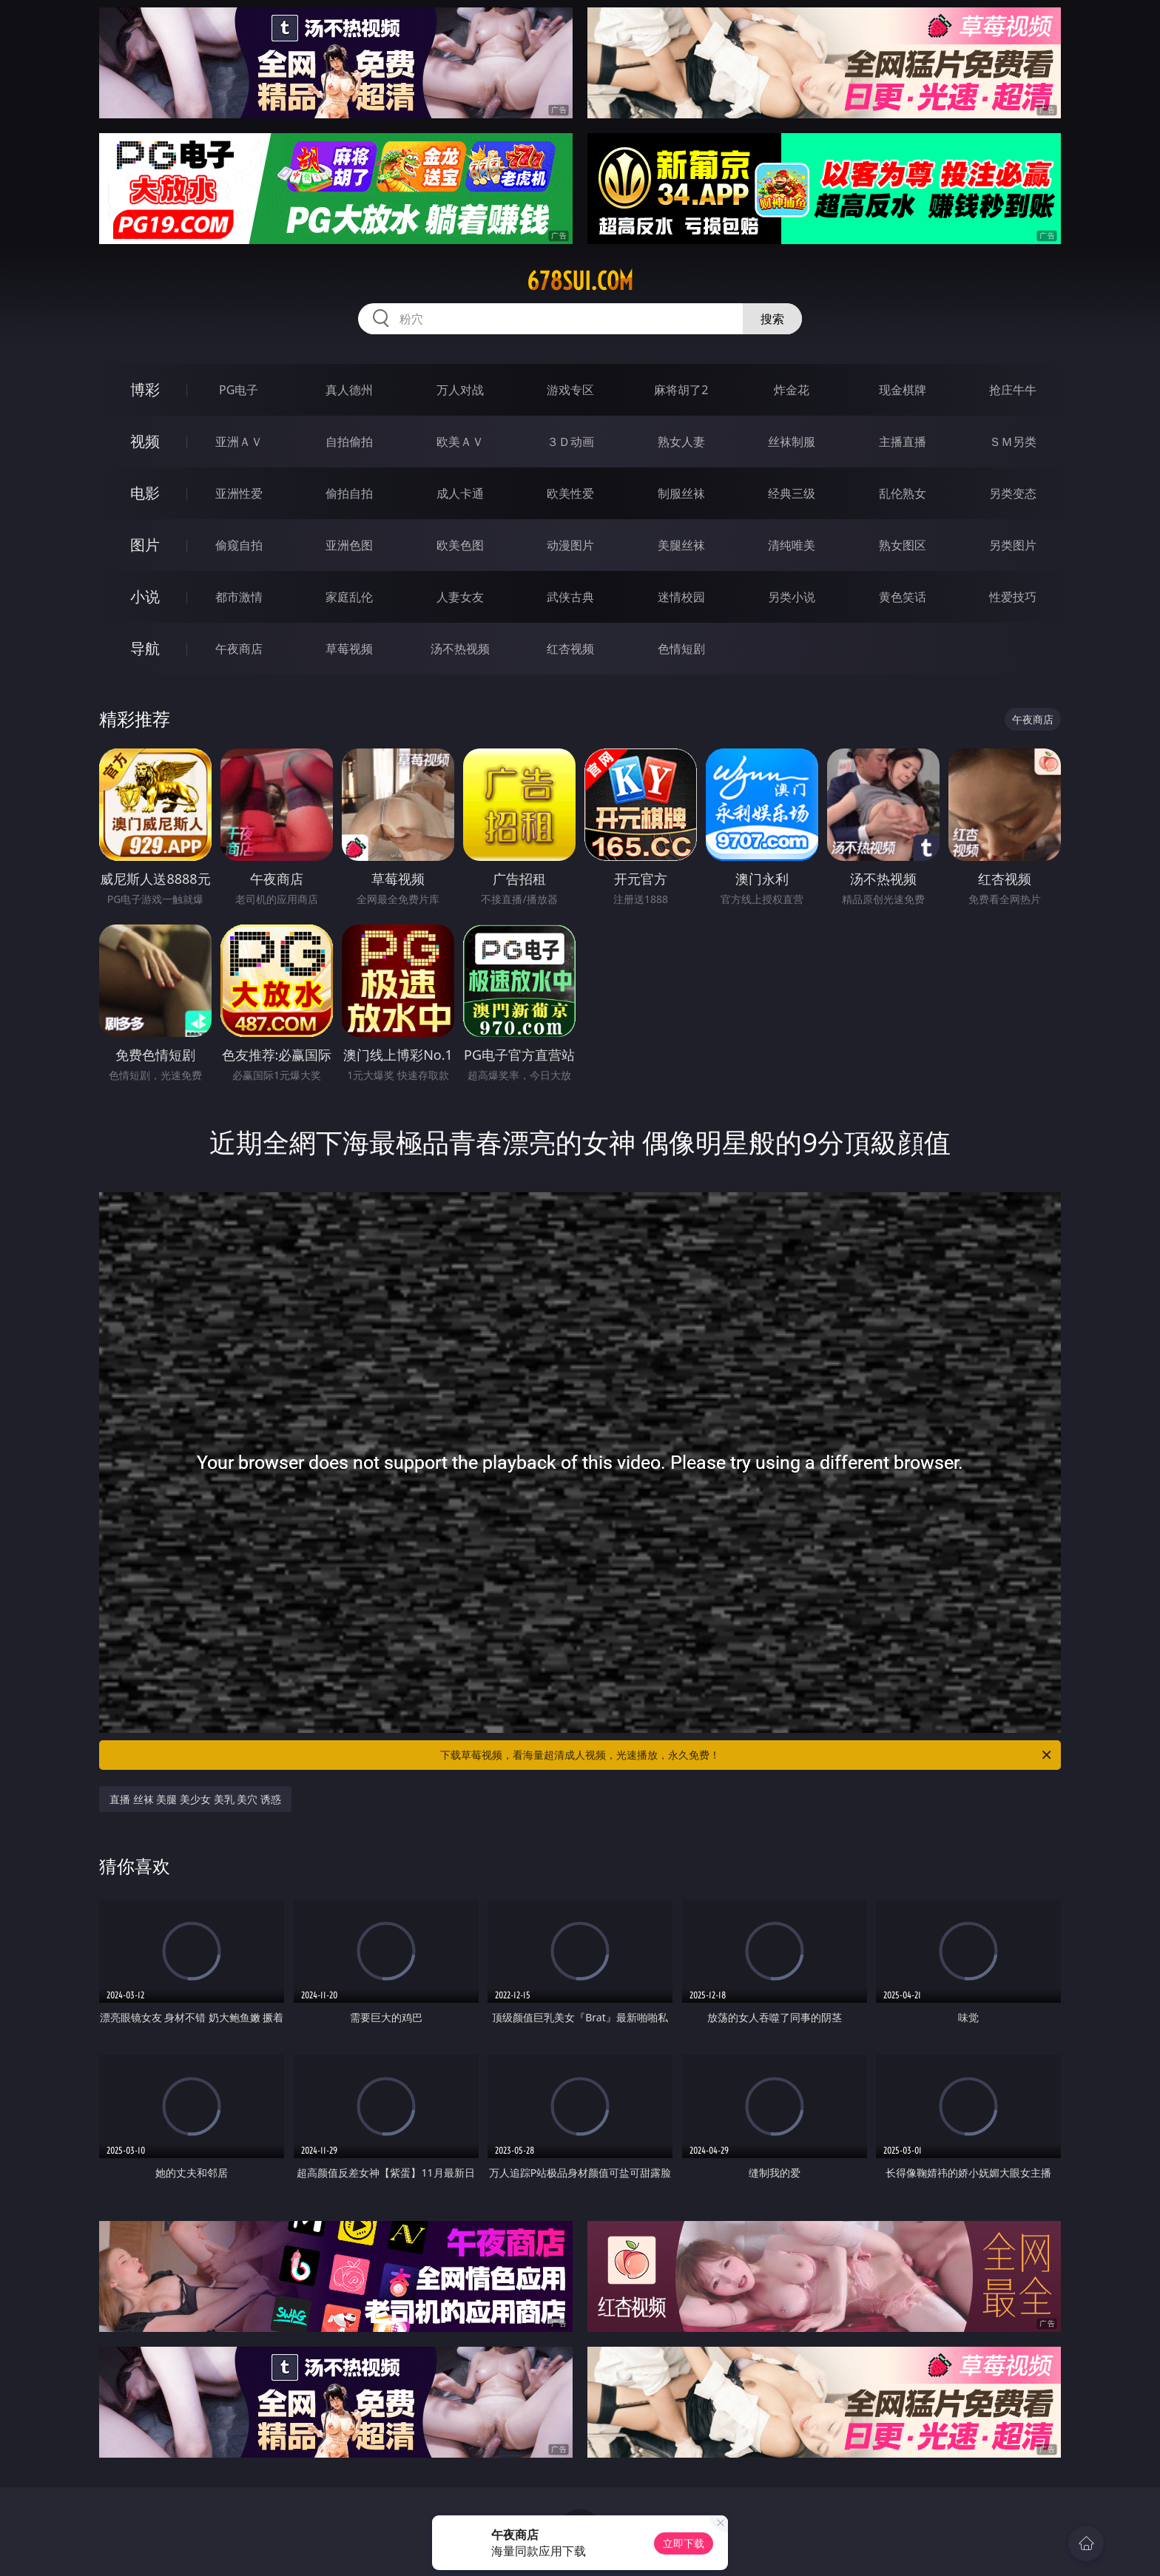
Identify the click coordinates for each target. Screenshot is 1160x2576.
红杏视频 (570, 648)
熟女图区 (902, 545)
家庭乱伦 (349, 597)
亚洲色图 (349, 545)
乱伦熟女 (902, 493)
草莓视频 (349, 648)
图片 (145, 545)
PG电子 (238, 390)
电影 (145, 493)
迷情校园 (681, 597)
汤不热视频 (460, 648)
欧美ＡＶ (460, 441)
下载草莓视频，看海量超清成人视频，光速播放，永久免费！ (746, 1755)
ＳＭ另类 (1012, 441)
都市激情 (239, 597)
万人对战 (460, 390)
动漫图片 (570, 545)
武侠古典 (570, 597)
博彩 (145, 389)
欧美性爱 (570, 493)
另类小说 (791, 597)
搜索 (772, 319)
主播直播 (902, 441)
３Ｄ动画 (570, 441)
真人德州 (349, 390)
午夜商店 (239, 648)
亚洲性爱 (239, 493)
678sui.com (580, 281)
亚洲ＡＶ (239, 441)
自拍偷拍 (349, 441)
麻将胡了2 (681, 390)
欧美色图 (460, 545)
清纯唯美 (791, 545)
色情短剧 (681, 648)
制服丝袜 (681, 493)
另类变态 (1012, 493)
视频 (145, 441)
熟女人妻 (681, 441)
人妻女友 (460, 597)
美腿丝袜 (681, 545)
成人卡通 (460, 493)
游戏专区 (570, 390)
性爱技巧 (1012, 597)
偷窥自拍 (239, 545)
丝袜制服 (791, 441)
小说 (145, 596)
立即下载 (683, 2543)
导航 (145, 648)
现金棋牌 (902, 390)
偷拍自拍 (349, 493)
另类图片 (1012, 545)
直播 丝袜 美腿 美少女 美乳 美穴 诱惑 (195, 1799)
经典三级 (791, 493)
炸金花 (791, 390)
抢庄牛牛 (1012, 390)
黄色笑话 (902, 597)
